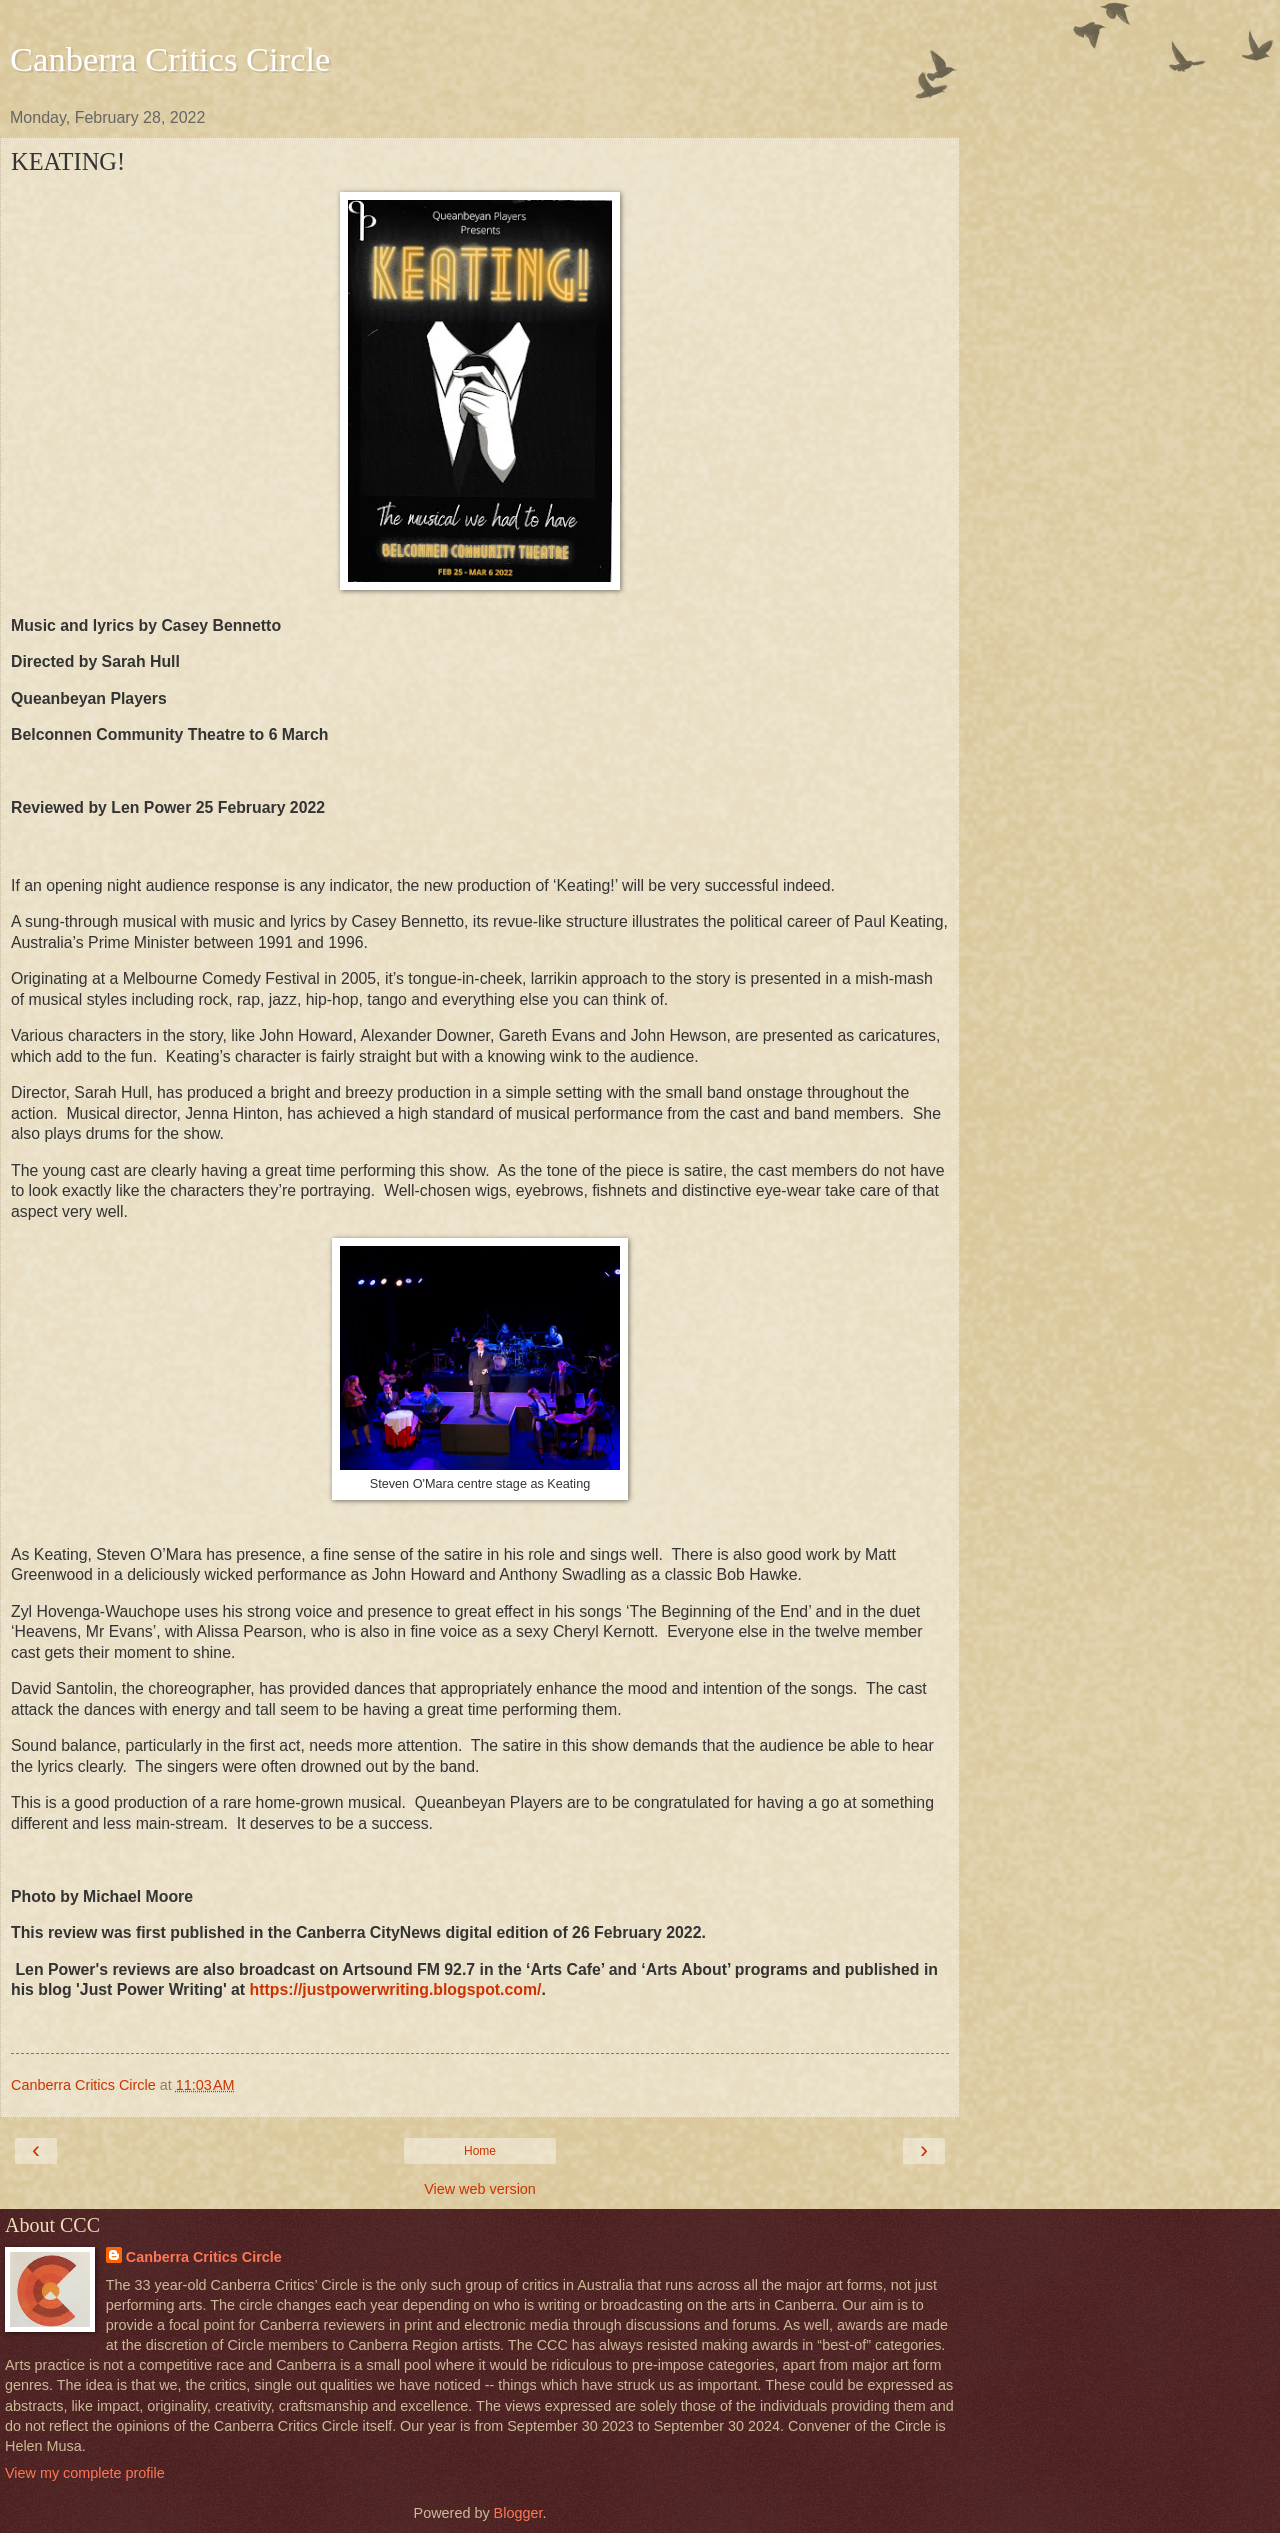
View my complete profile (85, 2473)
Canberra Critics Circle (170, 59)
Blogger (518, 2513)
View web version (480, 2189)
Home (480, 2151)
